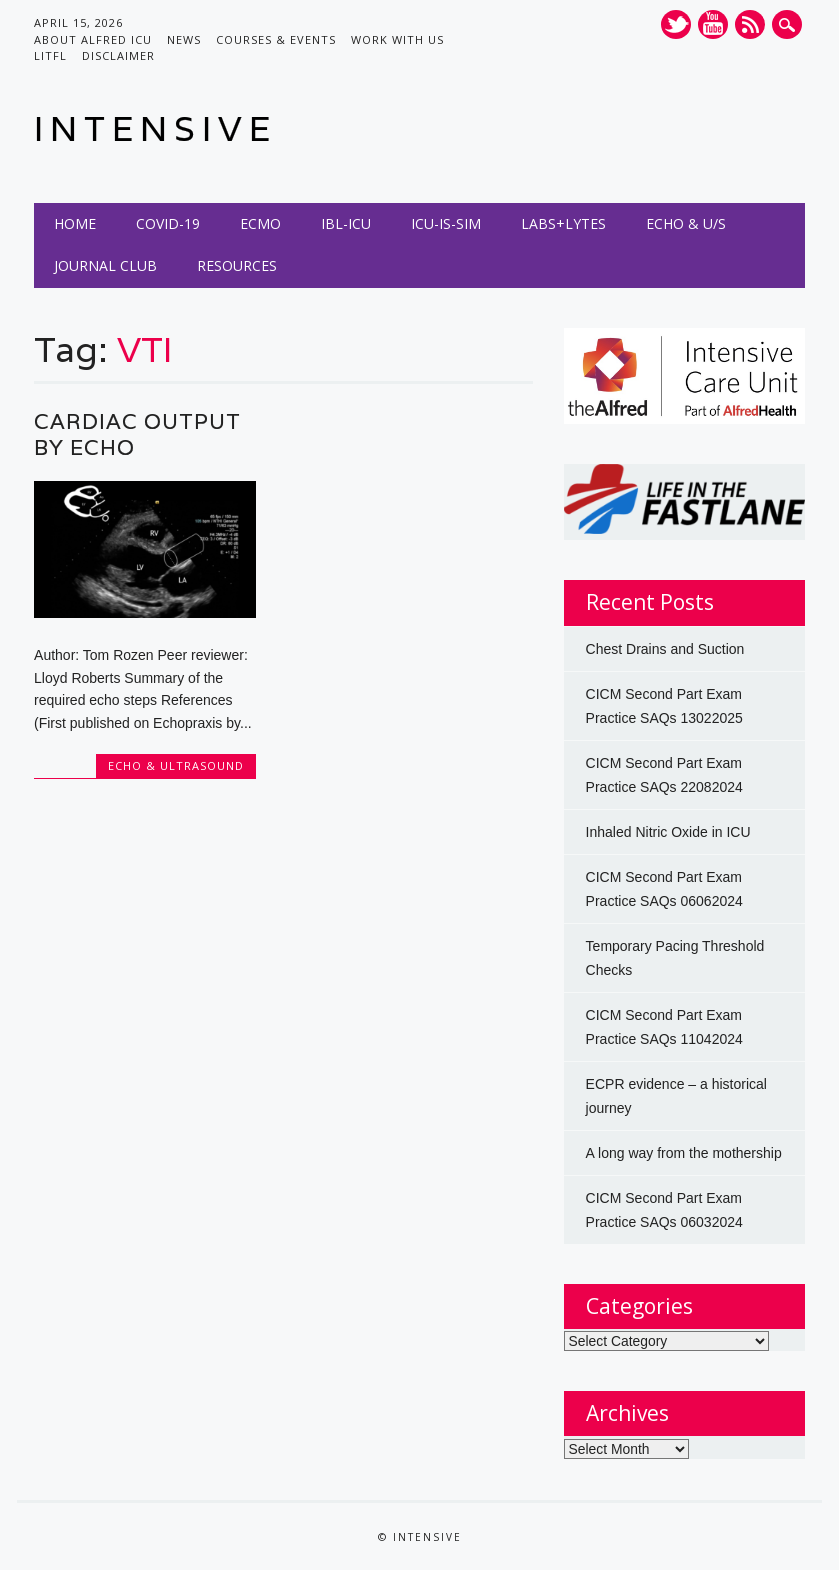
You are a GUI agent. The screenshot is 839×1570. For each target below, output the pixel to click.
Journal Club (105, 265)
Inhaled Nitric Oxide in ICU (668, 832)
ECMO (260, 223)
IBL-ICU (346, 223)
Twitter (676, 24)
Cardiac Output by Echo (137, 434)
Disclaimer (118, 55)
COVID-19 (168, 223)
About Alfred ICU (93, 39)
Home (75, 223)
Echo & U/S (686, 223)
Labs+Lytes (563, 223)
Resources (237, 265)
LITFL (50, 55)
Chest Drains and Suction (665, 649)
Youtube (713, 24)
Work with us (397, 39)
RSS (750, 24)
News (184, 39)
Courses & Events (276, 39)
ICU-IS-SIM (446, 223)
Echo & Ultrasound (176, 765)
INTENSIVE (155, 128)
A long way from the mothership (684, 1153)
